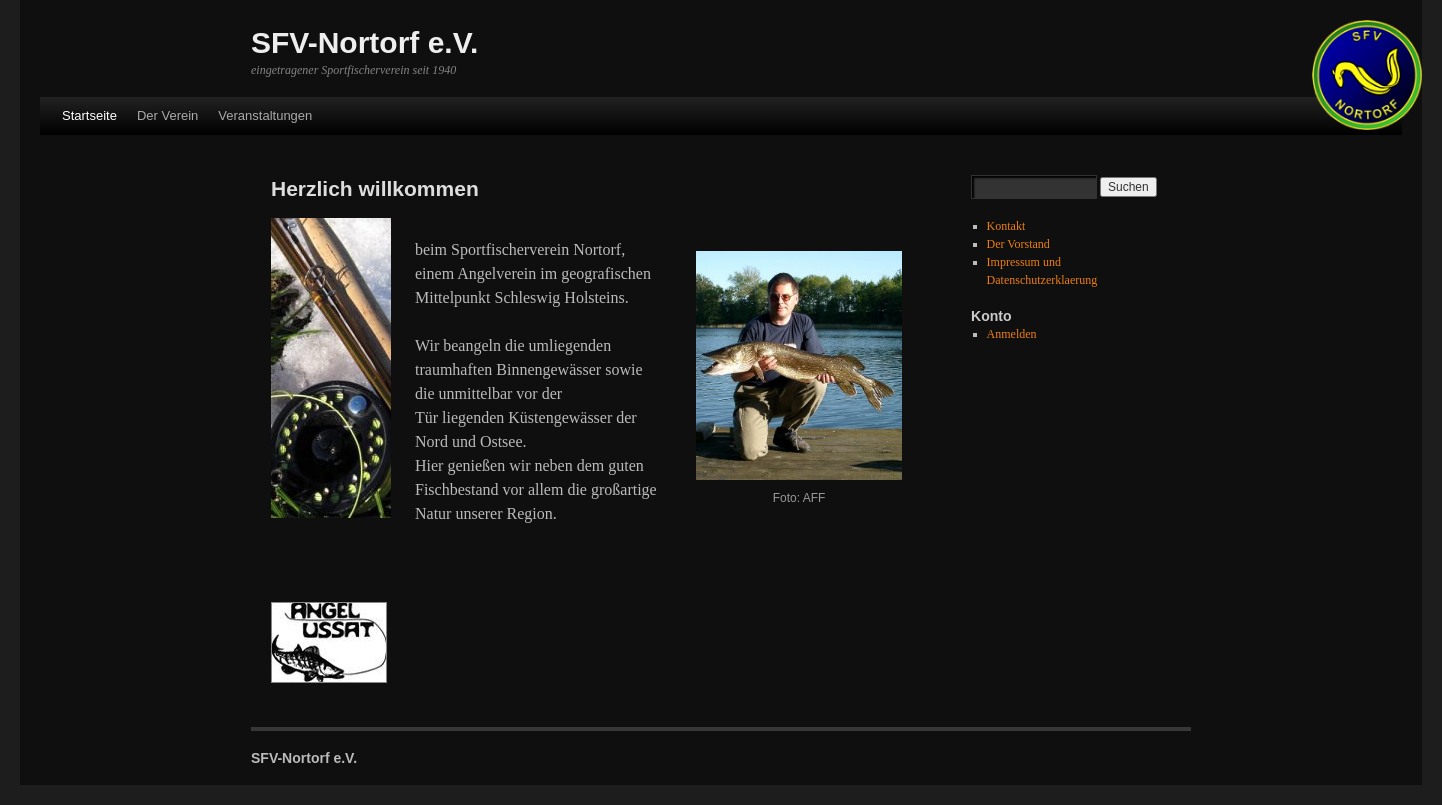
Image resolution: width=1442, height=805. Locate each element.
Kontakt (1006, 226)
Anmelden (1012, 334)
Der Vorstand (1018, 244)
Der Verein (167, 115)
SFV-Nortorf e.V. (364, 42)
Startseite (89, 115)
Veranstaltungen (265, 115)
